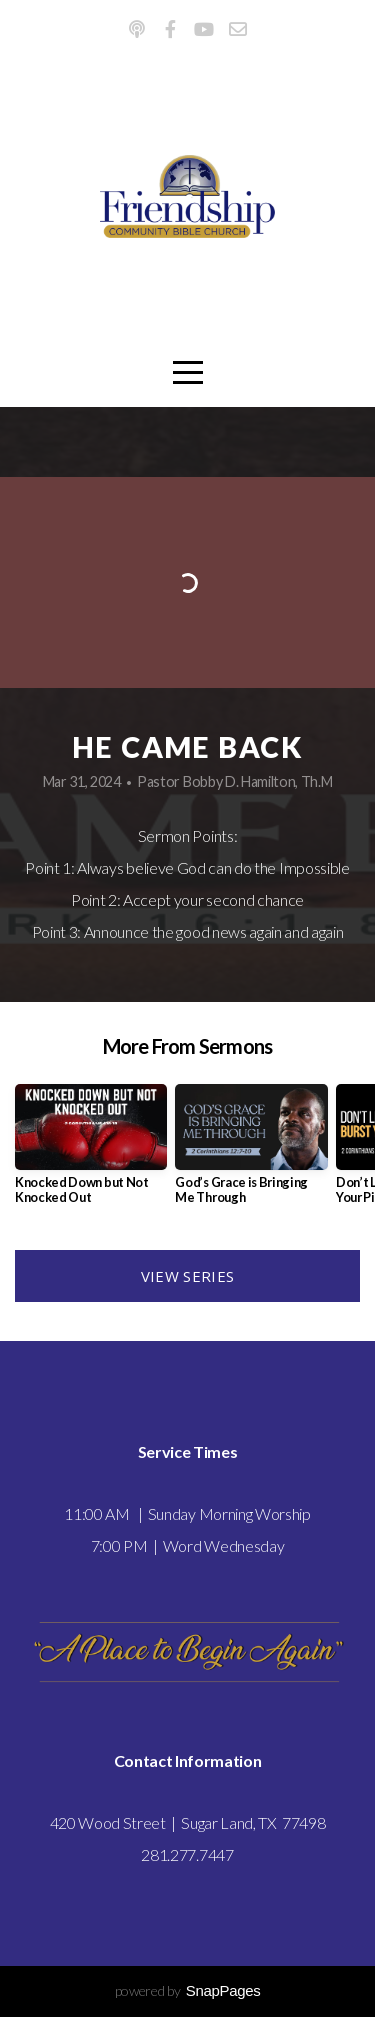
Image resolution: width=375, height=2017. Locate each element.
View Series (187, 1276)
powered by (188, 1990)
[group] (91, 1152)
